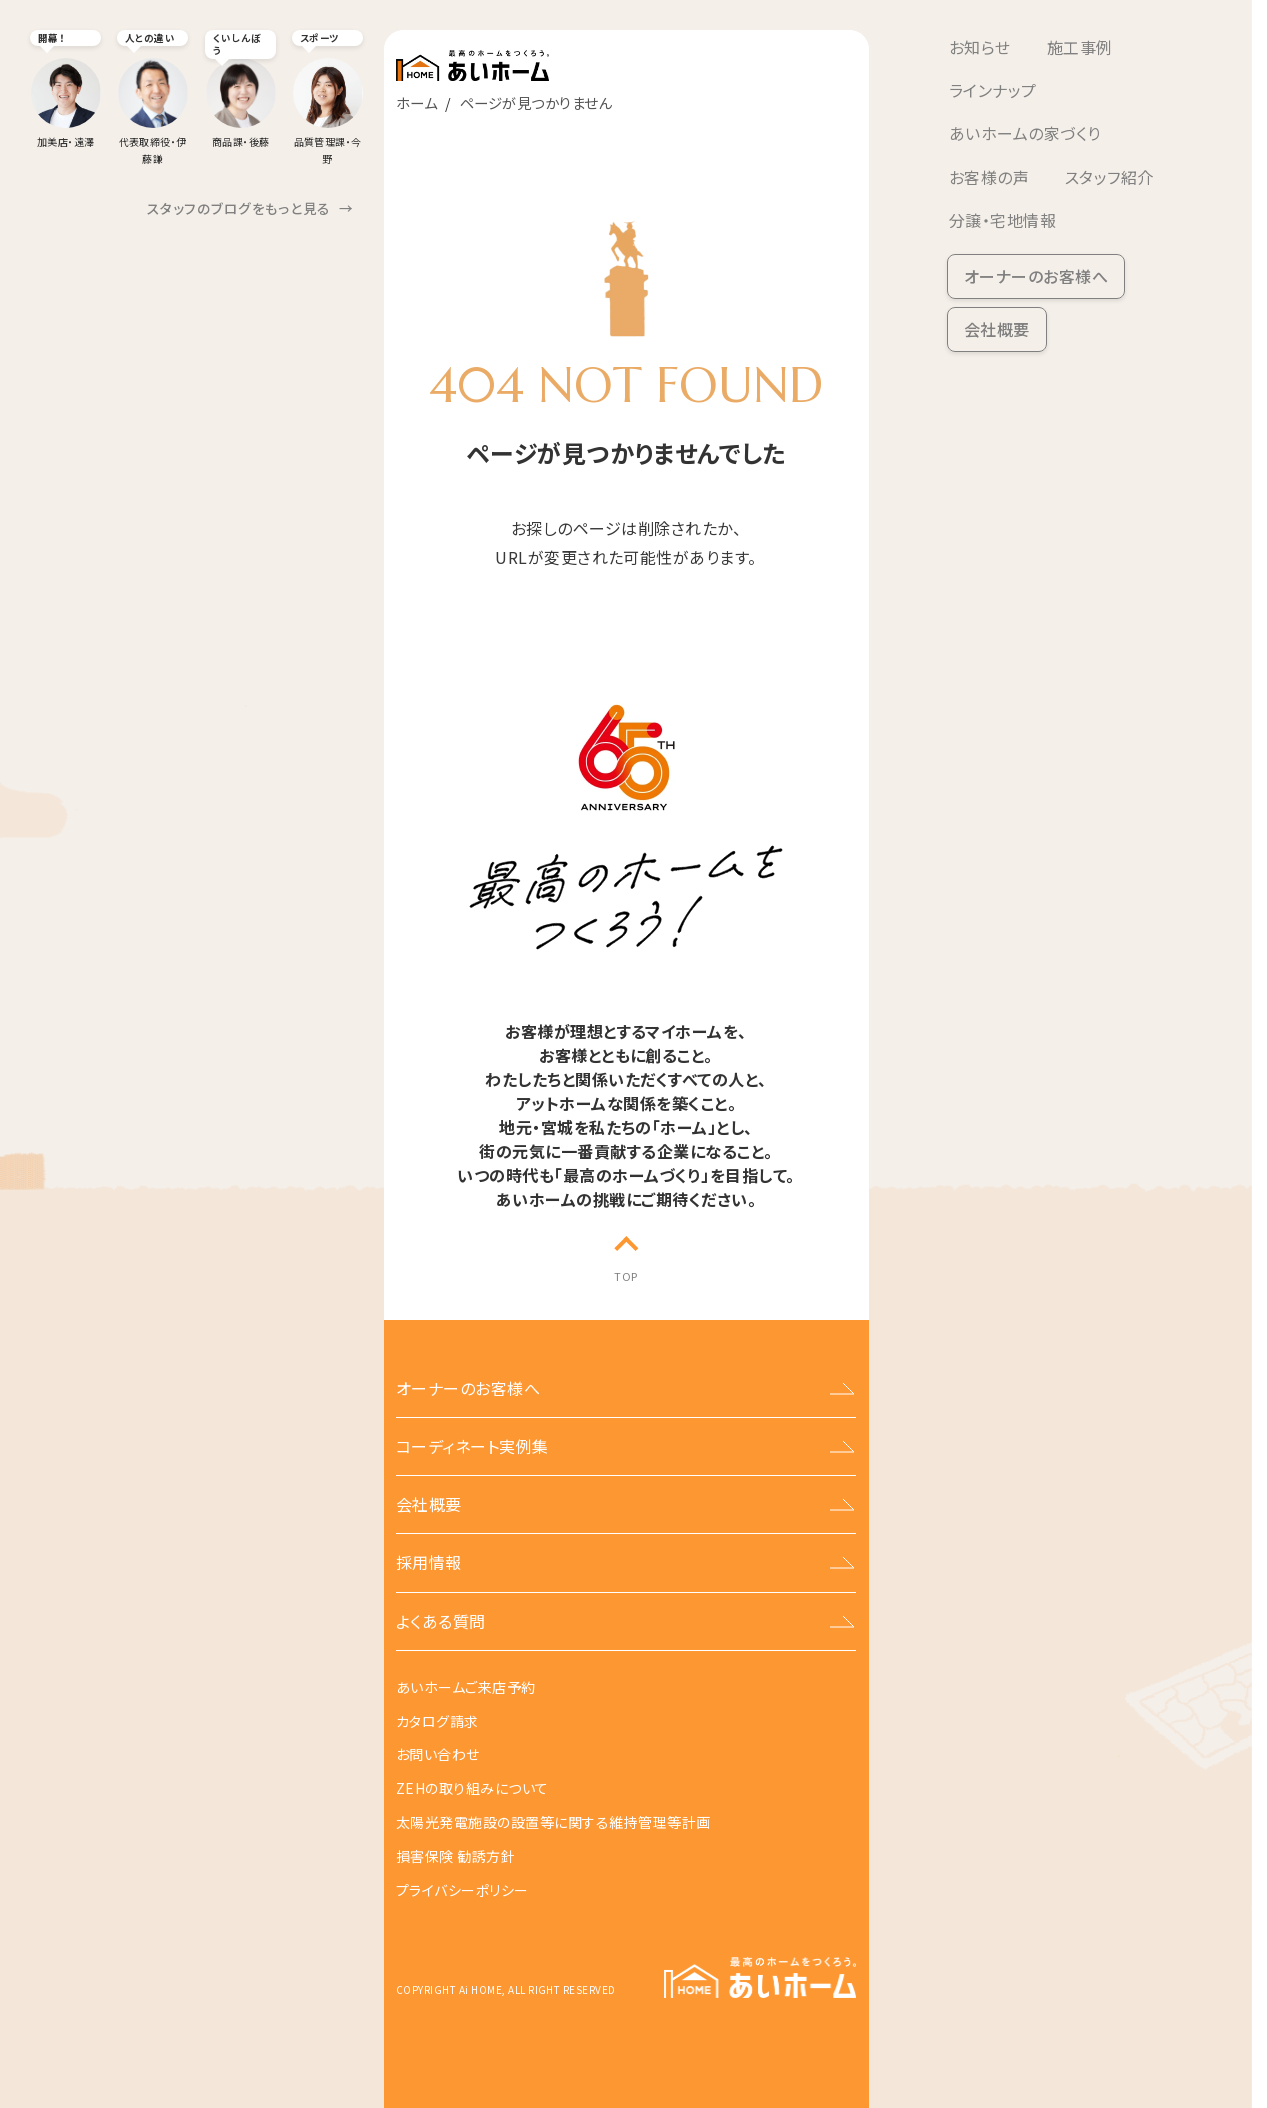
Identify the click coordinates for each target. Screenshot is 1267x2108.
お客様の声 (989, 177)
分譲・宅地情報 (1002, 220)
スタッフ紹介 (1109, 177)
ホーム (416, 102)
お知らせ (980, 47)
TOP (625, 1276)
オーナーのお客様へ (1036, 276)
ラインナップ (993, 90)
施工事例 (1080, 47)
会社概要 (997, 329)
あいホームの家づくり (1025, 133)
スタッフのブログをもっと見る (250, 208)
